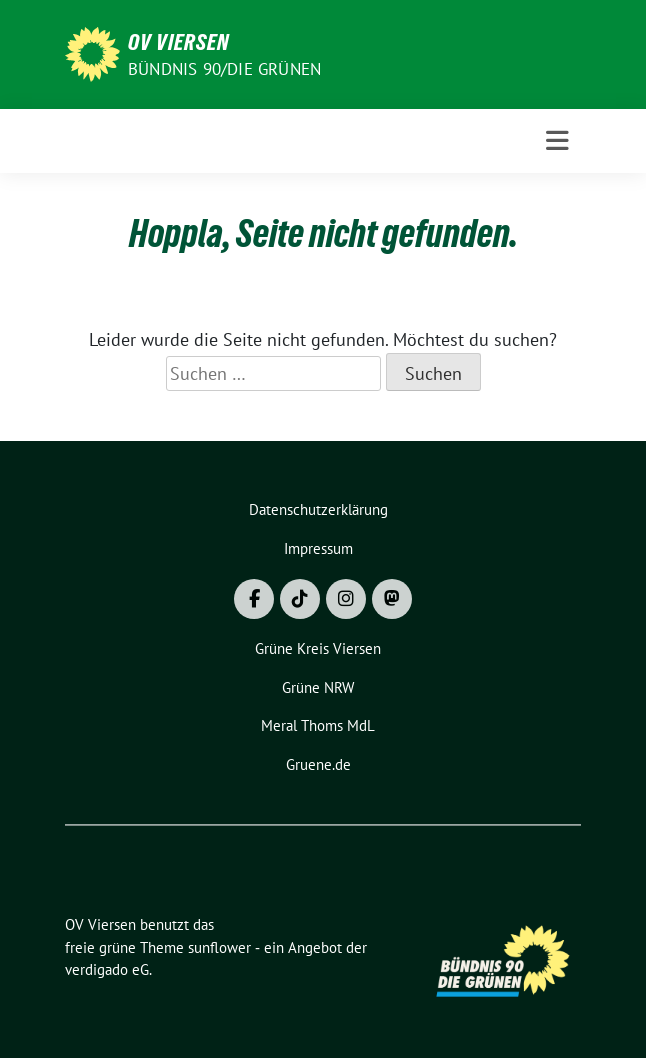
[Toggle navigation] (557, 141)
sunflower (219, 947)
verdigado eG (107, 969)
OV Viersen (178, 42)
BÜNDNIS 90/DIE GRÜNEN (224, 69)
